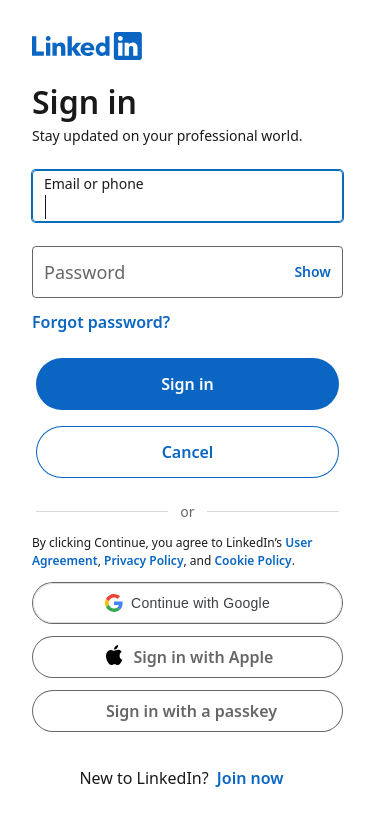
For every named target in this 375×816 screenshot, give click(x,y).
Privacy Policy (143, 560)
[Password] (187, 272)
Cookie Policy (252, 560)
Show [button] (312, 271)
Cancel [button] (188, 452)
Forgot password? (101, 322)
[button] (187, 603)
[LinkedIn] (187, 49)
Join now (250, 778)
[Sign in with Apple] (187, 657)
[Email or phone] (187, 196)
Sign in (187, 384)
